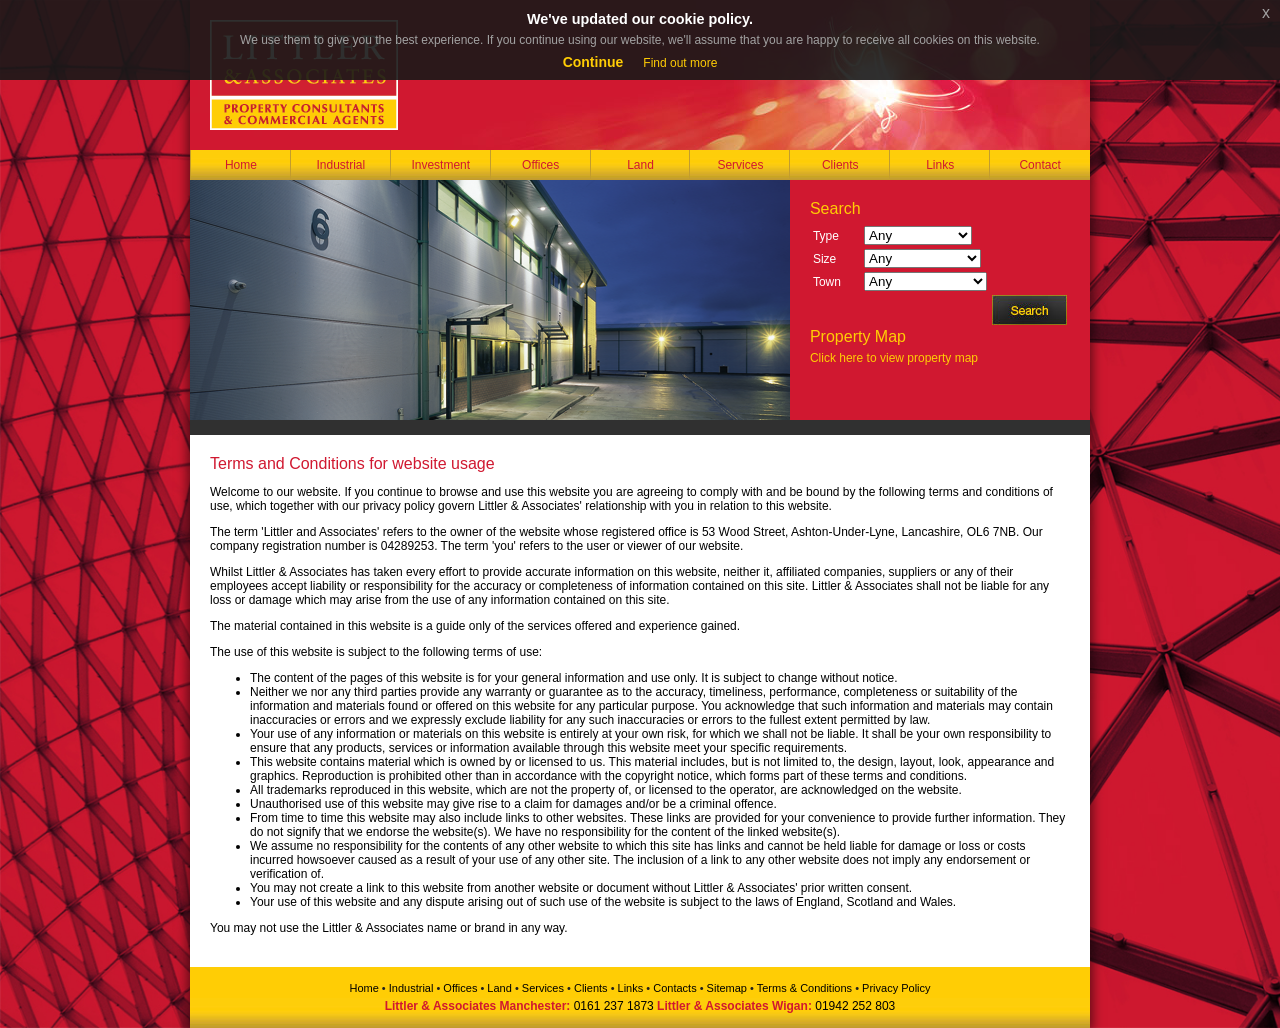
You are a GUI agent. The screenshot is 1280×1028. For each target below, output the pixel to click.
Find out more (680, 63)
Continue (593, 62)
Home (241, 165)
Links (940, 165)
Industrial (340, 165)
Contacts (674, 988)
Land (640, 165)
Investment (440, 165)
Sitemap (727, 988)
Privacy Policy (896, 988)
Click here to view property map (894, 358)
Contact (1039, 165)
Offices (540, 165)
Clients (840, 165)
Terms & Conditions (804, 988)
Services (740, 165)
